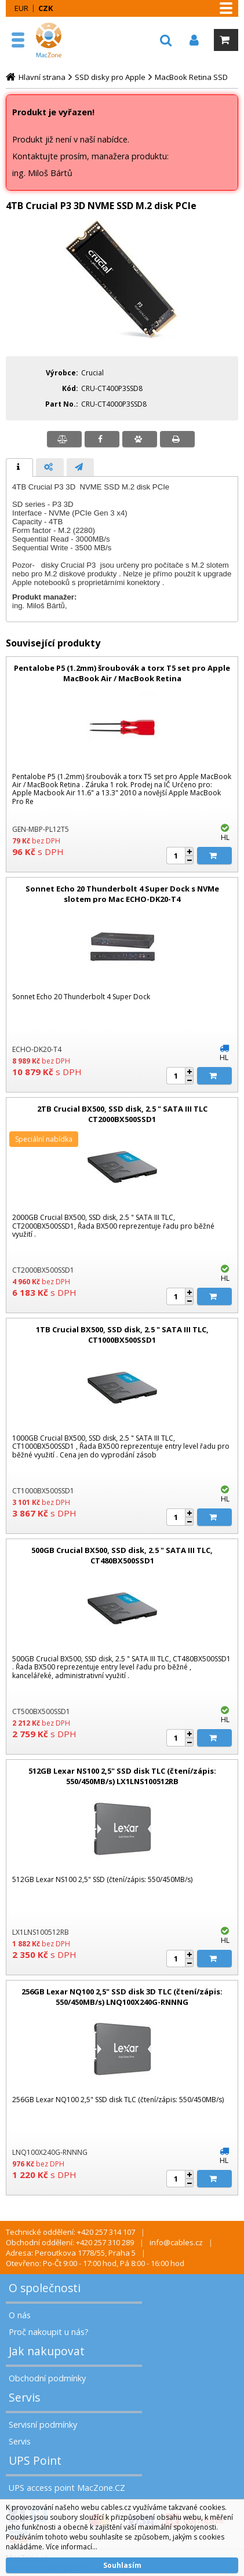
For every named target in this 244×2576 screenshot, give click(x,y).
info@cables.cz (176, 2242)
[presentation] (19, 467)
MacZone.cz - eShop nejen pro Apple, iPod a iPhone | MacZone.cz (61, 40)
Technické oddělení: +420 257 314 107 (70, 2232)
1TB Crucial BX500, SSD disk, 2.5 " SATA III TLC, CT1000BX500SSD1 (122, 1334)
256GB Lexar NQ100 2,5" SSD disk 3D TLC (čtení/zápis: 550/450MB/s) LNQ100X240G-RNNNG (122, 1996)
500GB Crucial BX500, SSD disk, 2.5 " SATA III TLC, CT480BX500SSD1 (122, 1555)
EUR (21, 8)
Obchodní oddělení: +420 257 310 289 (70, 2242)
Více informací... (71, 2547)
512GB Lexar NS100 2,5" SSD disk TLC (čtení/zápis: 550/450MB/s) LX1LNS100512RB (122, 1776)
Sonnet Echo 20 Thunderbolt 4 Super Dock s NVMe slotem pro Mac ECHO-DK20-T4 (122, 893)
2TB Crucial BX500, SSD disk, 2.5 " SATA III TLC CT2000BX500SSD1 (122, 1114)
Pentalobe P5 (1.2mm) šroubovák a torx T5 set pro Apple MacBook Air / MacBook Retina (122, 673)
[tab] (19, 467)
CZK (45, 8)
